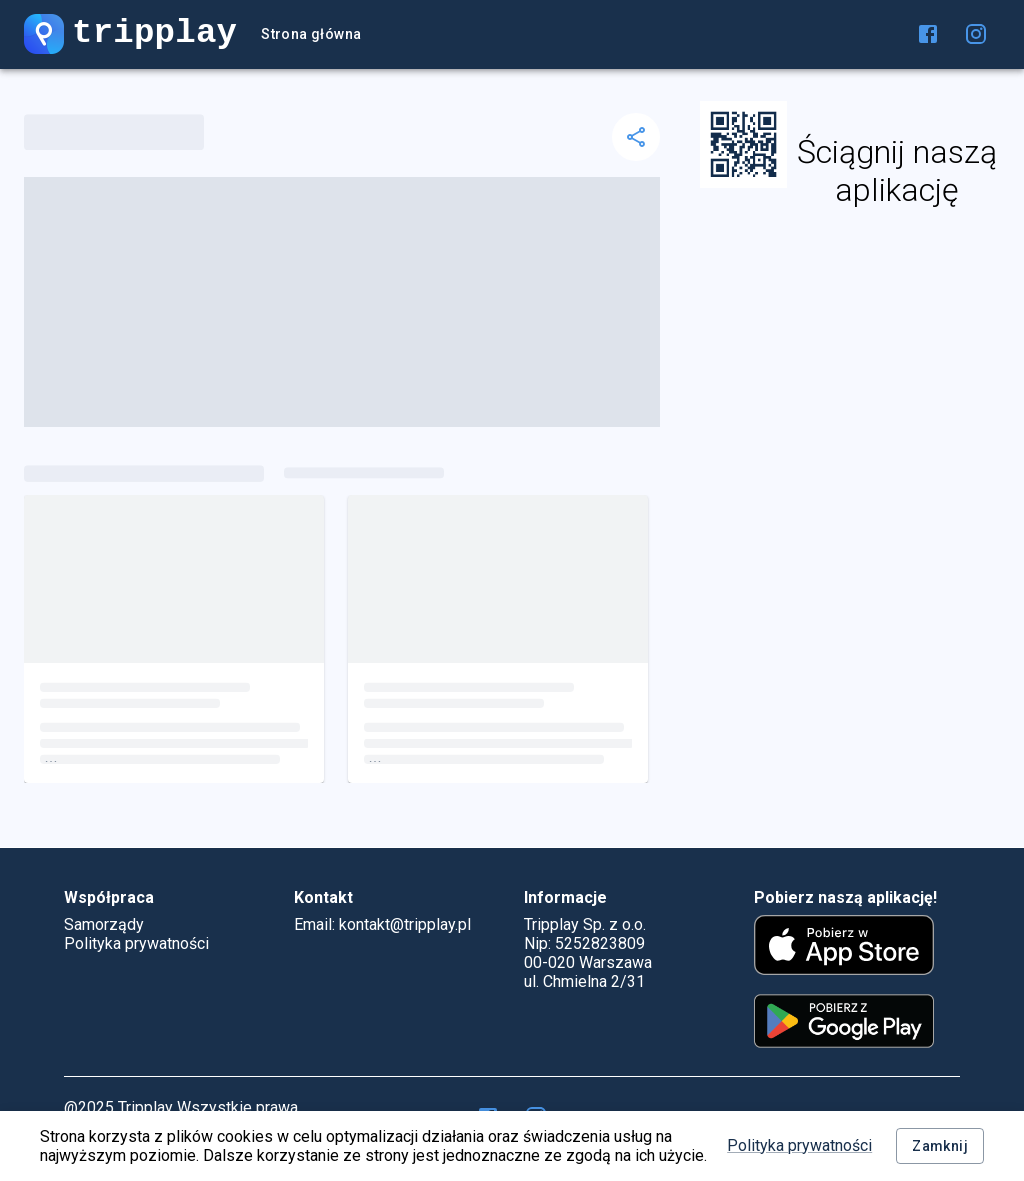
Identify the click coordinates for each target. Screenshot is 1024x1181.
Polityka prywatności (799, 1145)
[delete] (636, 137)
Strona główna (311, 34)
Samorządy (104, 924)
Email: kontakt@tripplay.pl (382, 924)
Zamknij (940, 1146)
